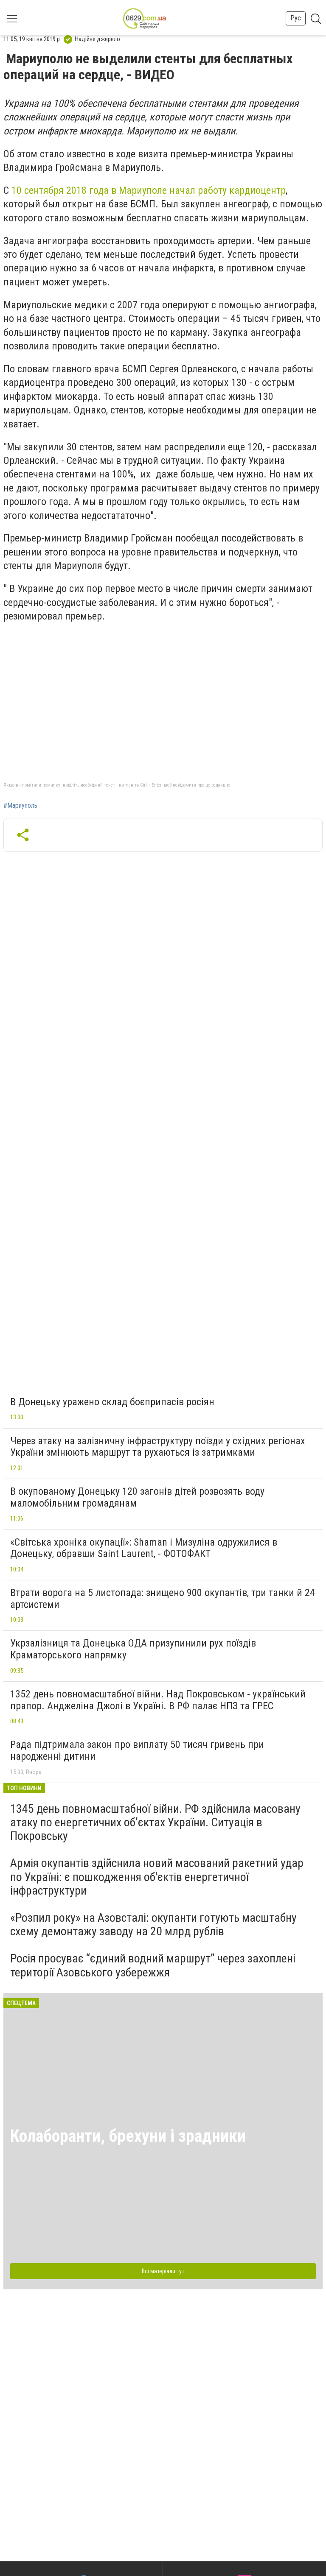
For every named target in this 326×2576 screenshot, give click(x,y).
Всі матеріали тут (163, 2271)
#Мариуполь (20, 805)
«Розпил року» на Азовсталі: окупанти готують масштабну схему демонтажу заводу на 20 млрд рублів (153, 1924)
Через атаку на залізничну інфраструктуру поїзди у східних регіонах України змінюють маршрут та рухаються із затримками (157, 1447)
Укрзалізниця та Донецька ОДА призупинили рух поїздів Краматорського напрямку (133, 1649)
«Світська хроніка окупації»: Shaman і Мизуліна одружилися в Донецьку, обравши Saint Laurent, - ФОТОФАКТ (143, 1548)
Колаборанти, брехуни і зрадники (128, 2136)
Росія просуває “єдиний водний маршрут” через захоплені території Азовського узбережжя (152, 1965)
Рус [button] (295, 18)
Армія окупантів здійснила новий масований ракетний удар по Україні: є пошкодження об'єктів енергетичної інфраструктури (157, 1876)
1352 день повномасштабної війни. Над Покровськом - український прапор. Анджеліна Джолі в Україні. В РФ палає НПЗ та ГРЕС (158, 1700)
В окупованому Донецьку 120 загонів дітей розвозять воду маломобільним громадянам (137, 1497)
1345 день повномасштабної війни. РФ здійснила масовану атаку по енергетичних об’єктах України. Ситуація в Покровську (155, 1822)
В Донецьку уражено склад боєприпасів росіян (112, 1402)
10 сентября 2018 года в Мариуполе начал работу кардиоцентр (148, 190)
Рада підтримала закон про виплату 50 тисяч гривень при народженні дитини (137, 1750)
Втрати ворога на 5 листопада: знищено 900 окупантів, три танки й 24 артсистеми (162, 1598)
